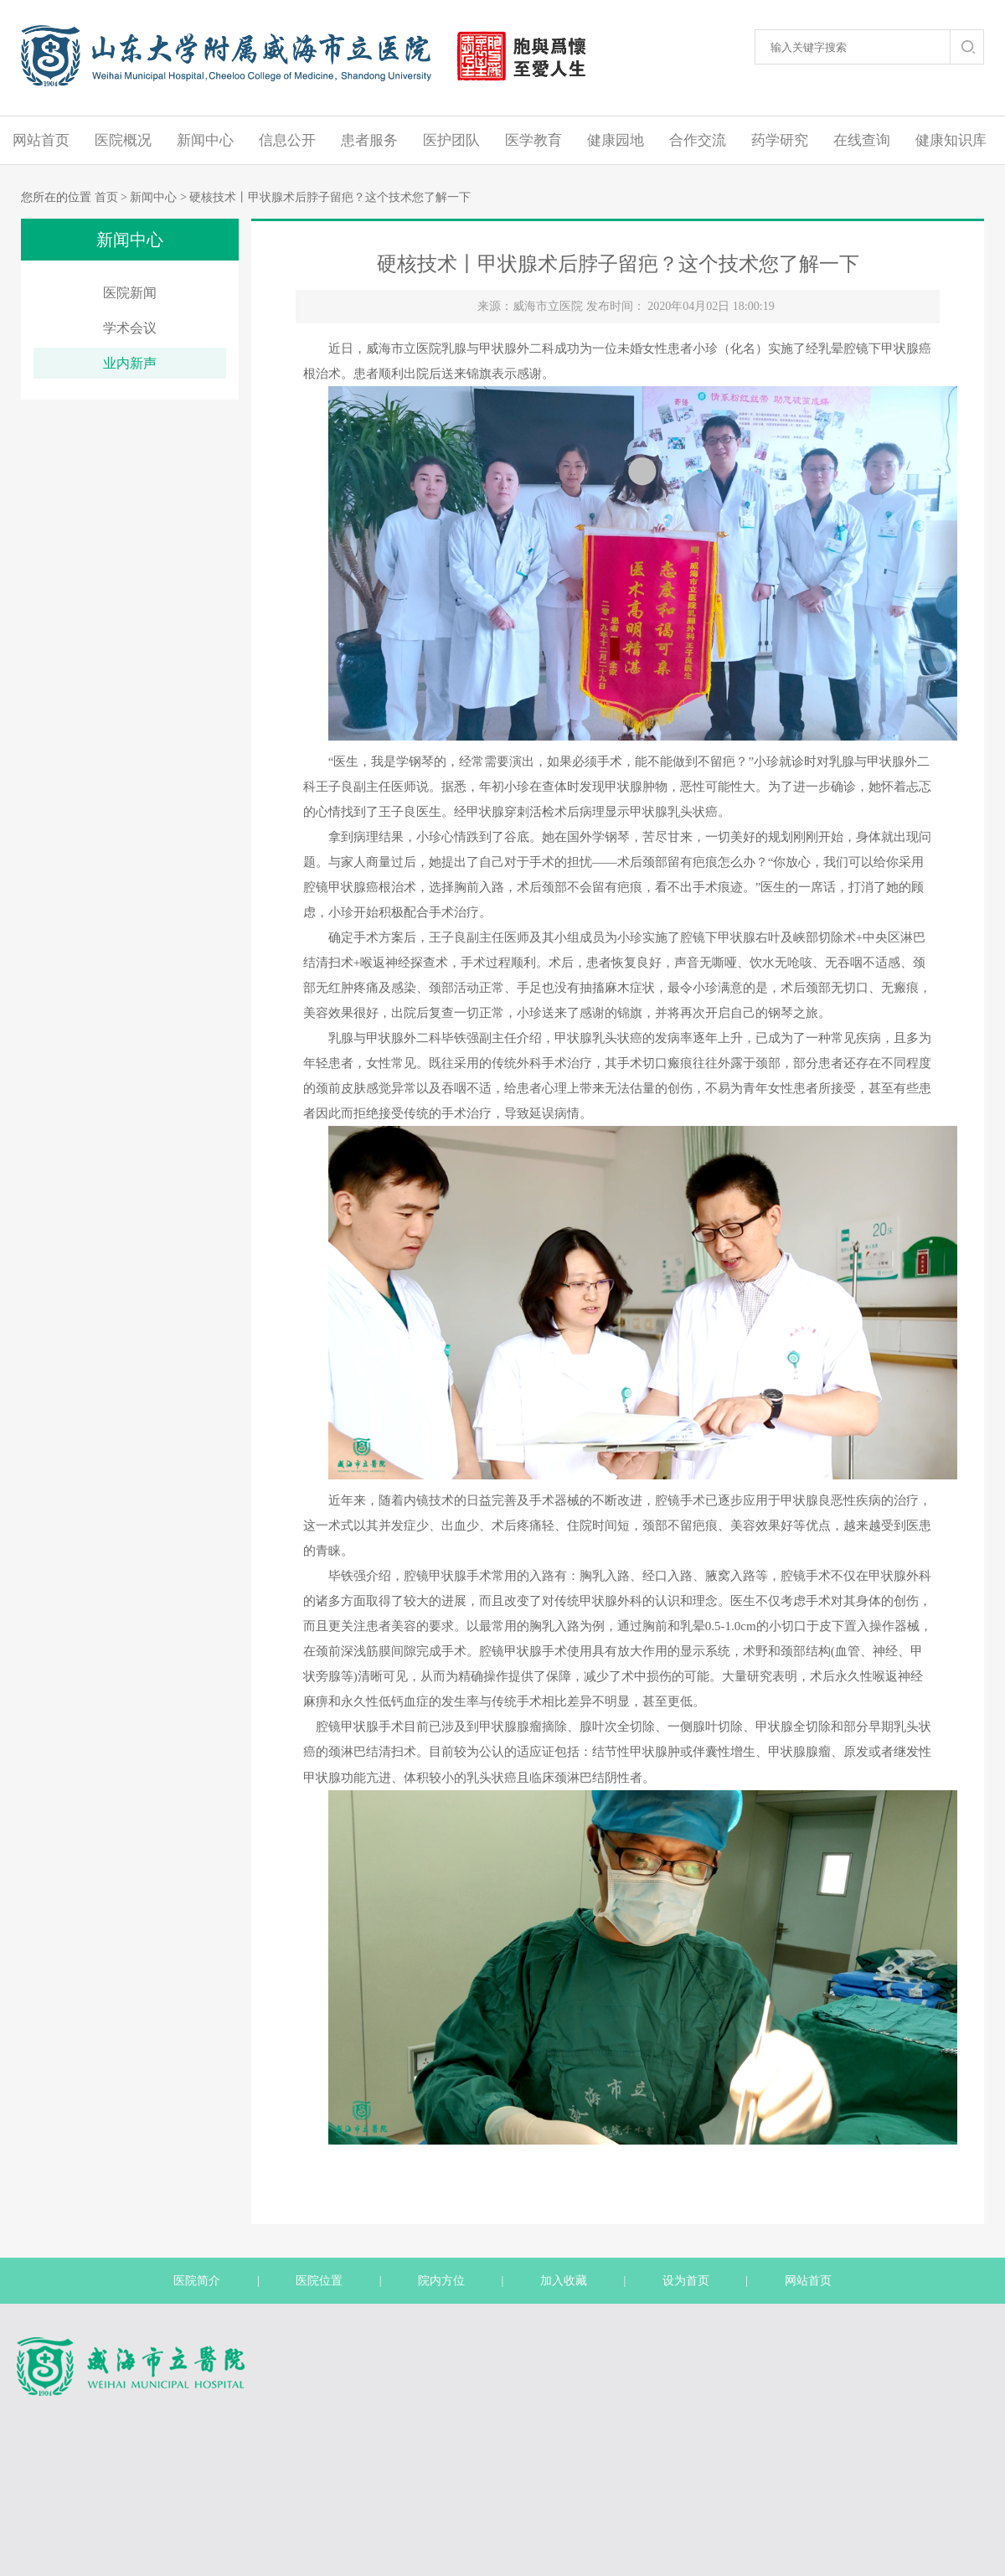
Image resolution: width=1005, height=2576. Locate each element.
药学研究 (779, 140)
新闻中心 (205, 140)
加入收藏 (563, 2280)
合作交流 (697, 140)
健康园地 (615, 140)
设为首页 (685, 2280)
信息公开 (287, 140)
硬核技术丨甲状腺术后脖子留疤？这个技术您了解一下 (330, 197)
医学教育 (533, 140)
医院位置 (319, 2280)
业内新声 (130, 363)
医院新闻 (130, 293)
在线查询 (861, 140)
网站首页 (41, 140)
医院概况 (123, 140)
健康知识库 (951, 140)
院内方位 (441, 2280)
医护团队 (451, 140)
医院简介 (196, 2280)
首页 (106, 197)
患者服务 (369, 140)
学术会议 (130, 328)
